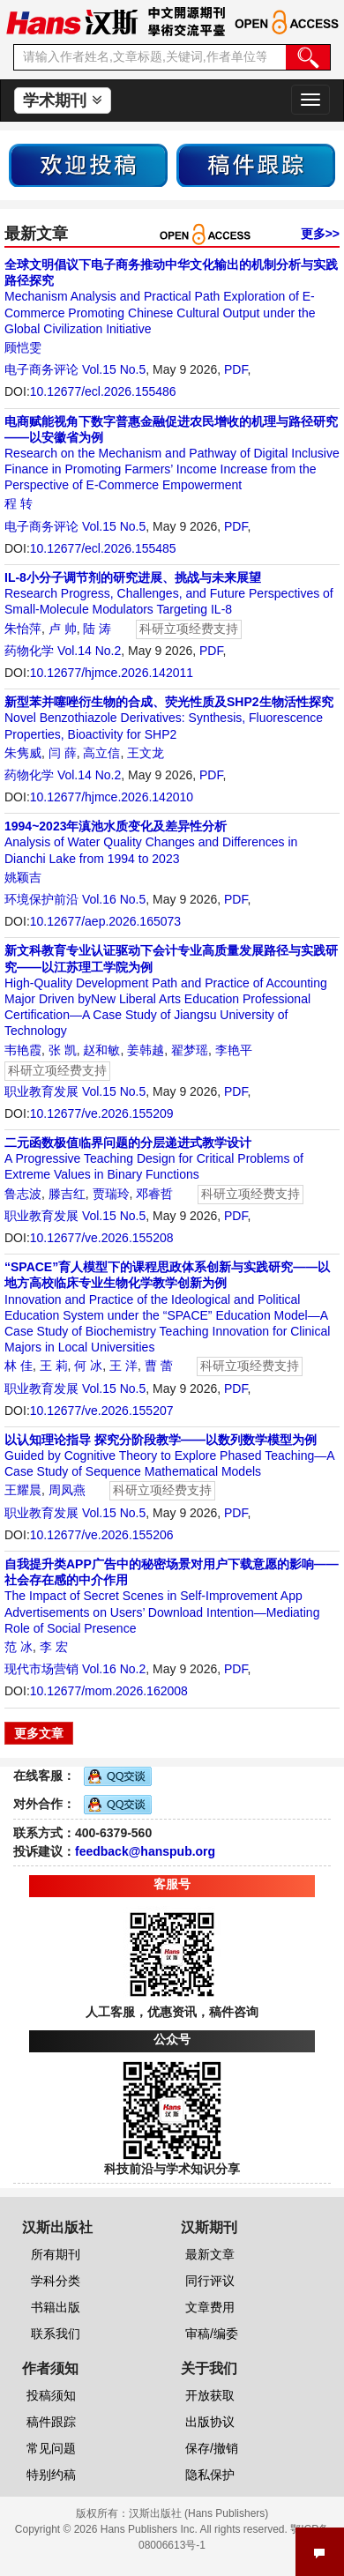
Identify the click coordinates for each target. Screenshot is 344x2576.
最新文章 (210, 2254)
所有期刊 (55, 2254)
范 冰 (18, 1647)
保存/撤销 (211, 2448)
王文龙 (145, 753)
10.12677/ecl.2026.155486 (103, 391)
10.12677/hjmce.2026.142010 (111, 797)
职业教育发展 (41, 1091)
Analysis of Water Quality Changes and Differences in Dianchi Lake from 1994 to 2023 (150, 842)
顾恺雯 (22, 347)
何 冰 (88, 1366)
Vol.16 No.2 (114, 1669)
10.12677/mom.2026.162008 (109, 1691)
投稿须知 (51, 2395)
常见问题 (51, 2448)
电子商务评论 (41, 369)
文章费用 (210, 2307)
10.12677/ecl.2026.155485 (103, 548)
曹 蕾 (159, 1366)
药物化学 (29, 651)
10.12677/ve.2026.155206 (102, 1535)
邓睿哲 (154, 1194)
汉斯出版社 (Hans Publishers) (199, 2513)
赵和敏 (101, 1050)
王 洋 (123, 1366)
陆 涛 (97, 629)
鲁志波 (22, 1194)
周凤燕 (67, 1490)
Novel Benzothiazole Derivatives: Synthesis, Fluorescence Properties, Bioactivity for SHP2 (168, 718)
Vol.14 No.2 (89, 651)
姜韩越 (145, 1050)
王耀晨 (22, 1490)
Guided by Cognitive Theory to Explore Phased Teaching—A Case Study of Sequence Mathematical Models (169, 1455)
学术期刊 (62, 100)
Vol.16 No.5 (114, 899)
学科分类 (55, 2281)
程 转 (18, 503)
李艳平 (233, 1050)
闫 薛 (63, 753)
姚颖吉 (22, 877)
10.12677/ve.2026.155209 (102, 1113)
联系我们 (55, 2334)
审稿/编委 (211, 2334)
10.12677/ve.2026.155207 (102, 1410)
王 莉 (54, 1366)
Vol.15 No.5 (114, 369)
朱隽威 (22, 753)
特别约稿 (51, 2475)
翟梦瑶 (189, 1050)
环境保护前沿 (41, 899)
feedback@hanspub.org (145, 1851)
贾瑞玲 (111, 1194)
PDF (235, 369)
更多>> (320, 234)
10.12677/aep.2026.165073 (105, 921)
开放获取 (210, 2395)
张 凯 (63, 1050)
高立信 (101, 753)
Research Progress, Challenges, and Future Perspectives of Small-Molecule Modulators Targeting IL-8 (168, 593)
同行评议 (210, 2281)
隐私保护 (210, 2475)
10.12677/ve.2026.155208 (102, 1238)
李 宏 (54, 1647)
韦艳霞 (22, 1050)
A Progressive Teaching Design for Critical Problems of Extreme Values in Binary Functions (153, 1158)
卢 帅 (63, 629)
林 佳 (18, 1366)
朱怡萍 (22, 629)
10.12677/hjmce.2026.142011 (111, 673)
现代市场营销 (41, 1669)
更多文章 (39, 1733)
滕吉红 (67, 1194)
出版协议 (210, 2422)
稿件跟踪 (51, 2422)
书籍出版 (55, 2307)
